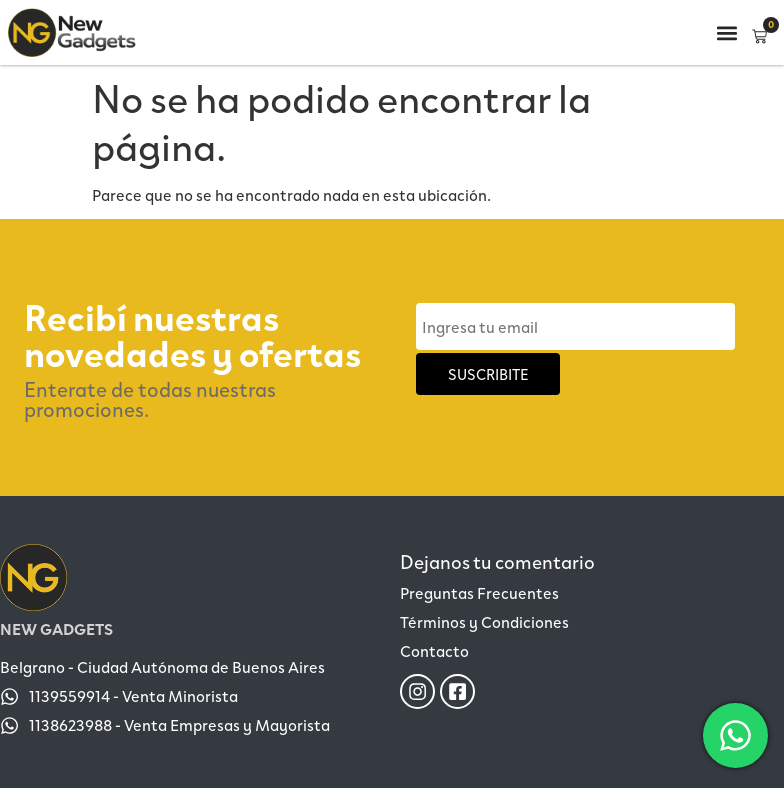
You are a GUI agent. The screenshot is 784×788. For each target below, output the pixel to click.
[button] (726, 32)
